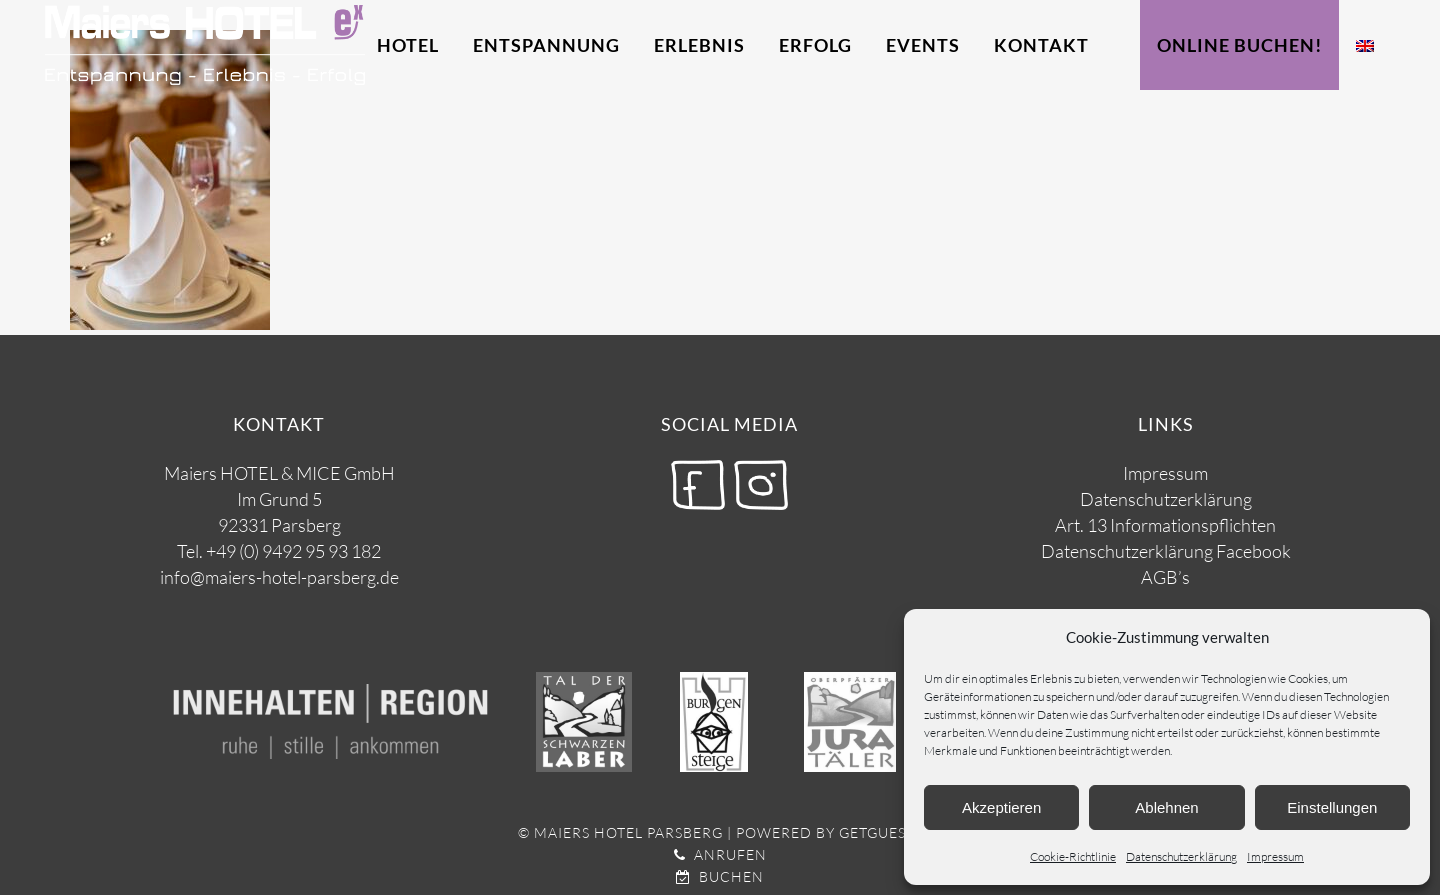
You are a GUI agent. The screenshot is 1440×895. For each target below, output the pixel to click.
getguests (881, 832)
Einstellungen (1332, 807)
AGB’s (1165, 577)
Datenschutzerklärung (1181, 856)
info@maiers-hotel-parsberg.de (279, 577)
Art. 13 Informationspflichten (1165, 525)
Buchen (720, 876)
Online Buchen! (1239, 45)
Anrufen (720, 854)
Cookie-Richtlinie (1073, 856)
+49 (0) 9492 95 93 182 (293, 551)
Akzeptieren (1001, 807)
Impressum (1275, 856)
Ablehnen (1166, 807)
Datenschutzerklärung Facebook (1166, 551)
